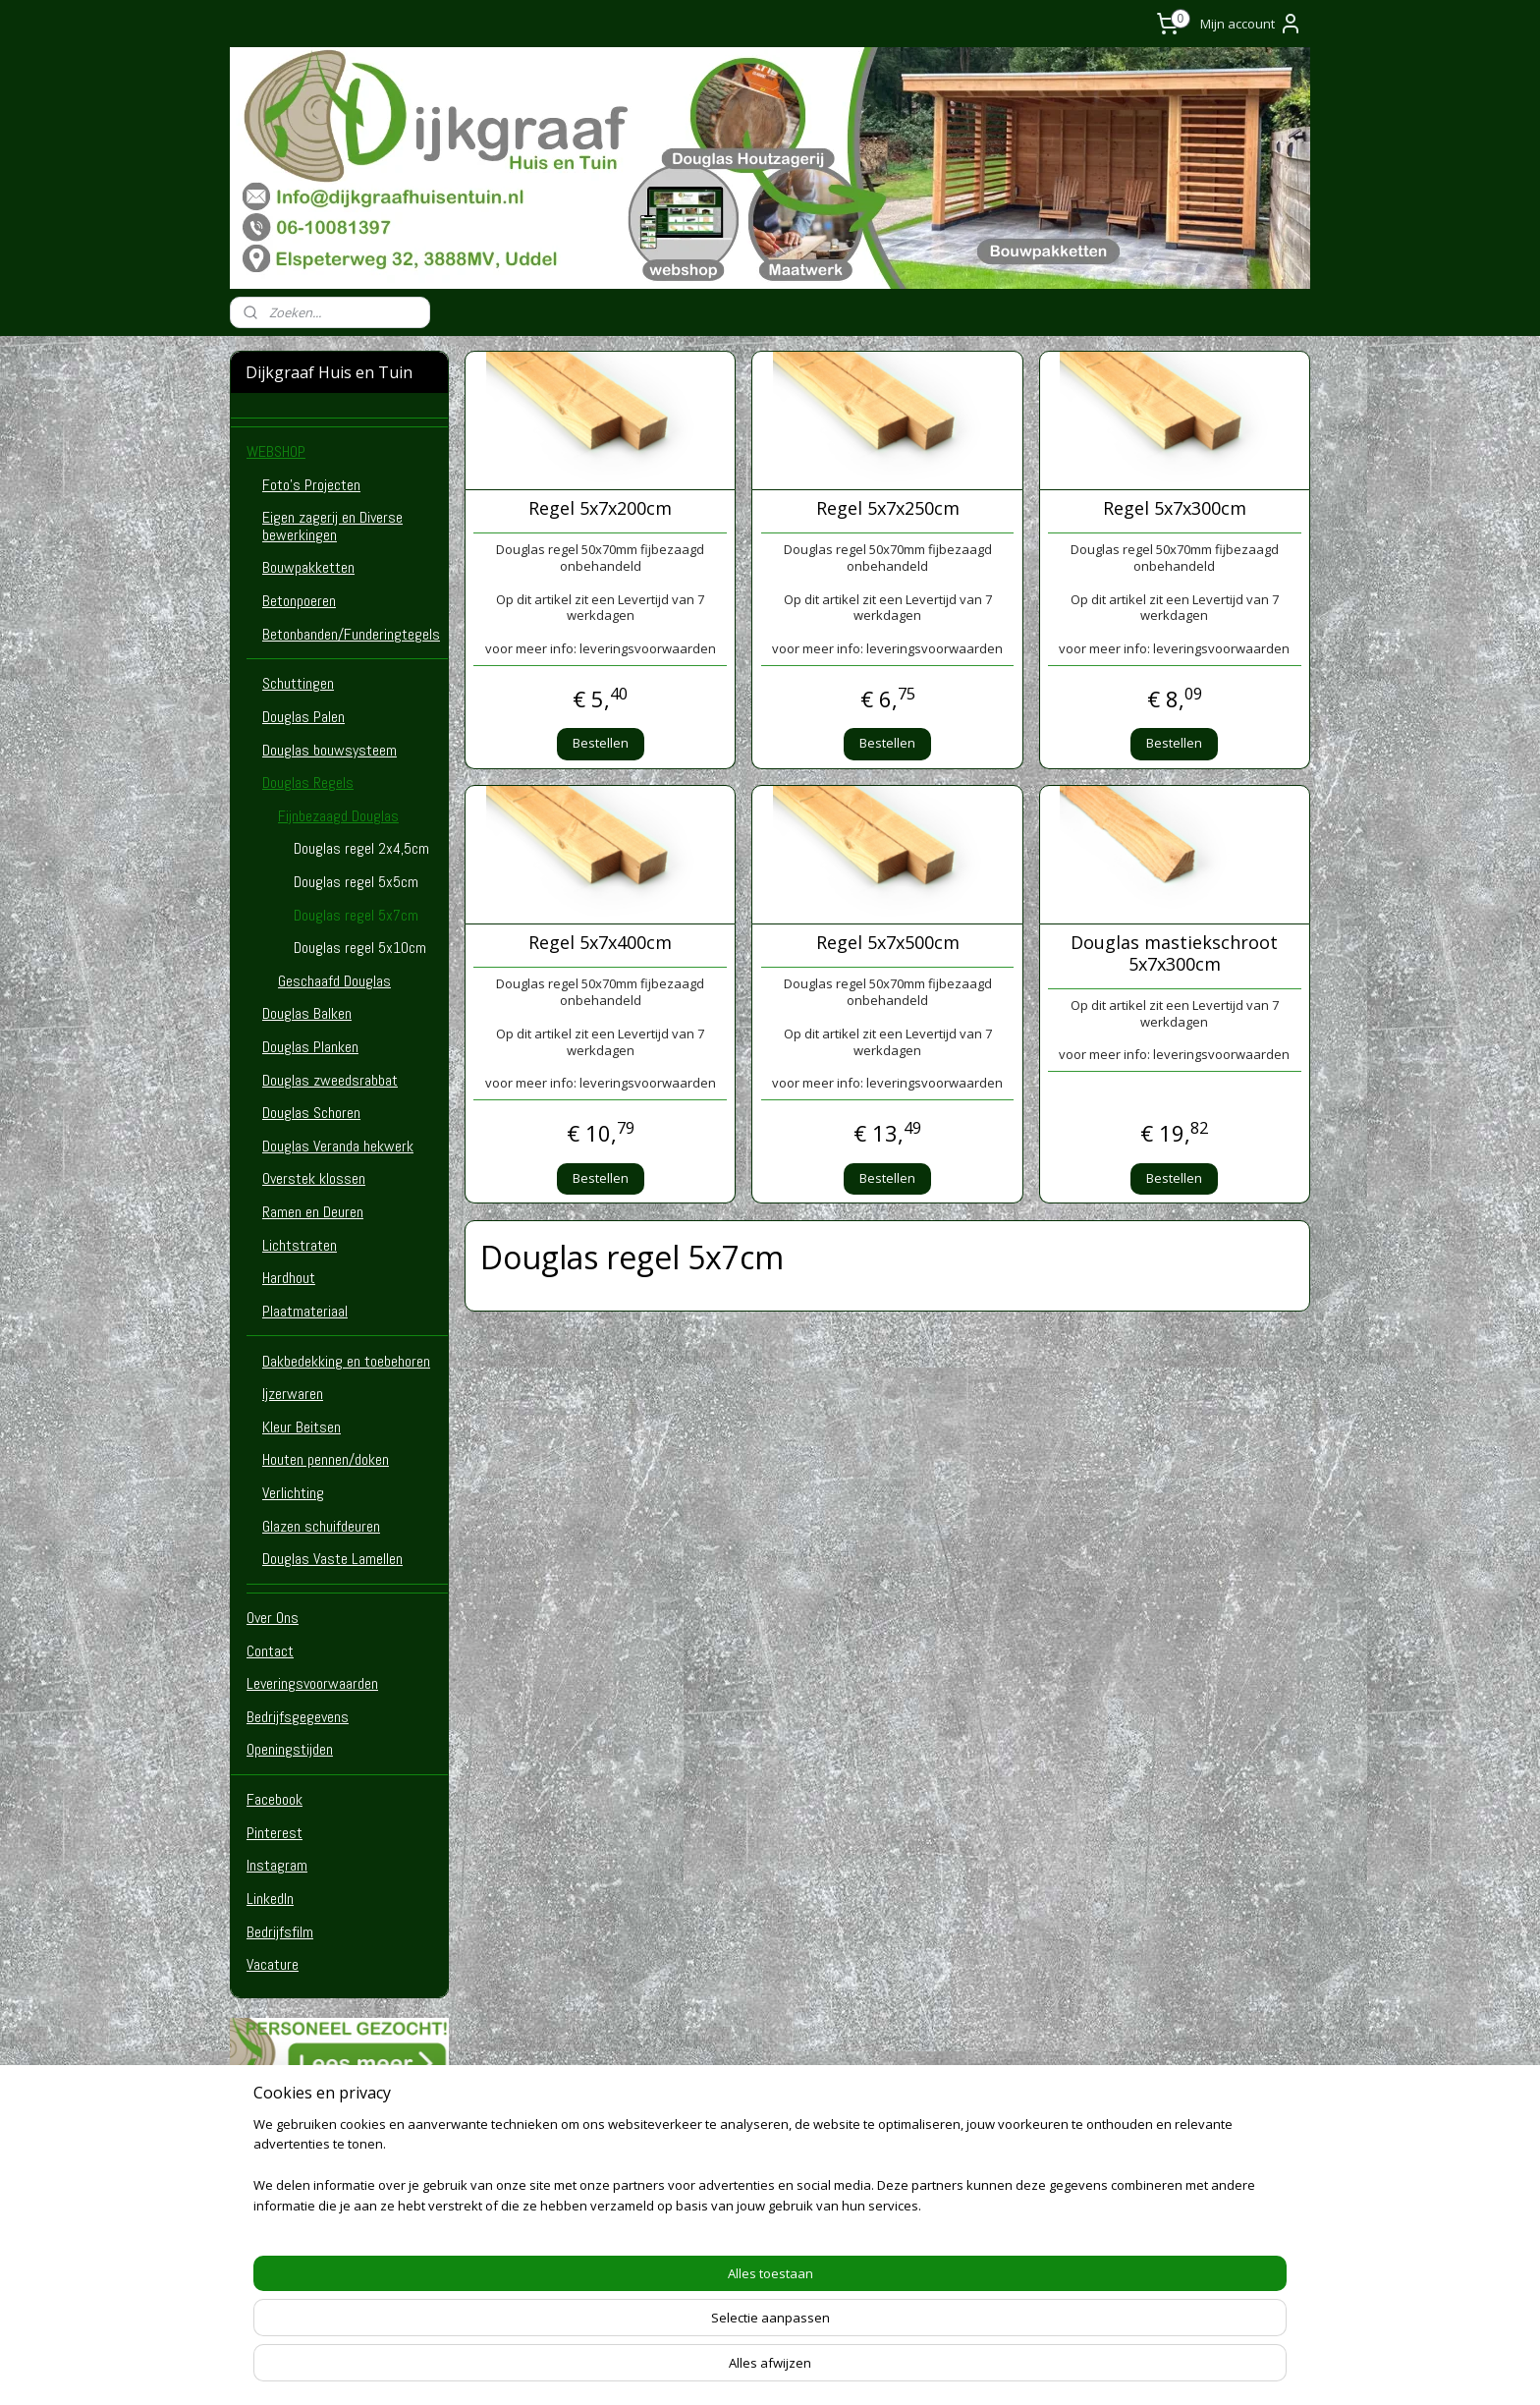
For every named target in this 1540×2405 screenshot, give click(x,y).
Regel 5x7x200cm (600, 509)
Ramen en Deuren (312, 1212)
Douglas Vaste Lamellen (332, 1558)
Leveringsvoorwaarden (312, 1683)
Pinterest (274, 1832)
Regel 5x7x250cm (888, 509)
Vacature (273, 1964)
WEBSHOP (276, 451)
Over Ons (273, 1617)
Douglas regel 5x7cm (356, 915)
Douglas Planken (310, 1046)
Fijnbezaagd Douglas (338, 816)
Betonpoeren (299, 600)
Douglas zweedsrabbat (330, 1080)
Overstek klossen (313, 1178)
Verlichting (293, 1492)
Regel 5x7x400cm (600, 943)
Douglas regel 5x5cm (356, 881)
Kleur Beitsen (301, 1427)
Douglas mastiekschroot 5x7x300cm (1174, 953)
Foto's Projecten (311, 485)
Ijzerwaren (292, 1393)
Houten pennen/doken (325, 1459)
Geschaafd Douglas (334, 981)
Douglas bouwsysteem (329, 750)
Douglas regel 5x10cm (360, 947)
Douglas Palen (303, 716)
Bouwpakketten (308, 567)
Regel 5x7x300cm (1174, 509)
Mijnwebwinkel (1004, 2369)
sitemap (716, 2369)
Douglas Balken (307, 1013)
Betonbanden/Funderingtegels (351, 634)
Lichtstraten (299, 1245)
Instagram (277, 1865)
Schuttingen (298, 683)
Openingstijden (290, 1749)
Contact (270, 1651)
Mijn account (1251, 23)
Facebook (274, 1799)
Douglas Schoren (311, 1112)
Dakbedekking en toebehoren (346, 1361)
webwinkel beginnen (833, 2369)
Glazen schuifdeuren (321, 1526)
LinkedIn (270, 1898)
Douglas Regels (308, 782)
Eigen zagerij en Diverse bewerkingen (332, 526)
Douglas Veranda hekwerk (337, 1146)
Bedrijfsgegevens (298, 1716)
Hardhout (288, 1277)
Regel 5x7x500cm (888, 943)
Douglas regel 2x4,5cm (361, 848)
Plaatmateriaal (305, 1311)
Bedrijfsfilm (280, 1932)
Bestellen (601, 743)
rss (757, 2369)
